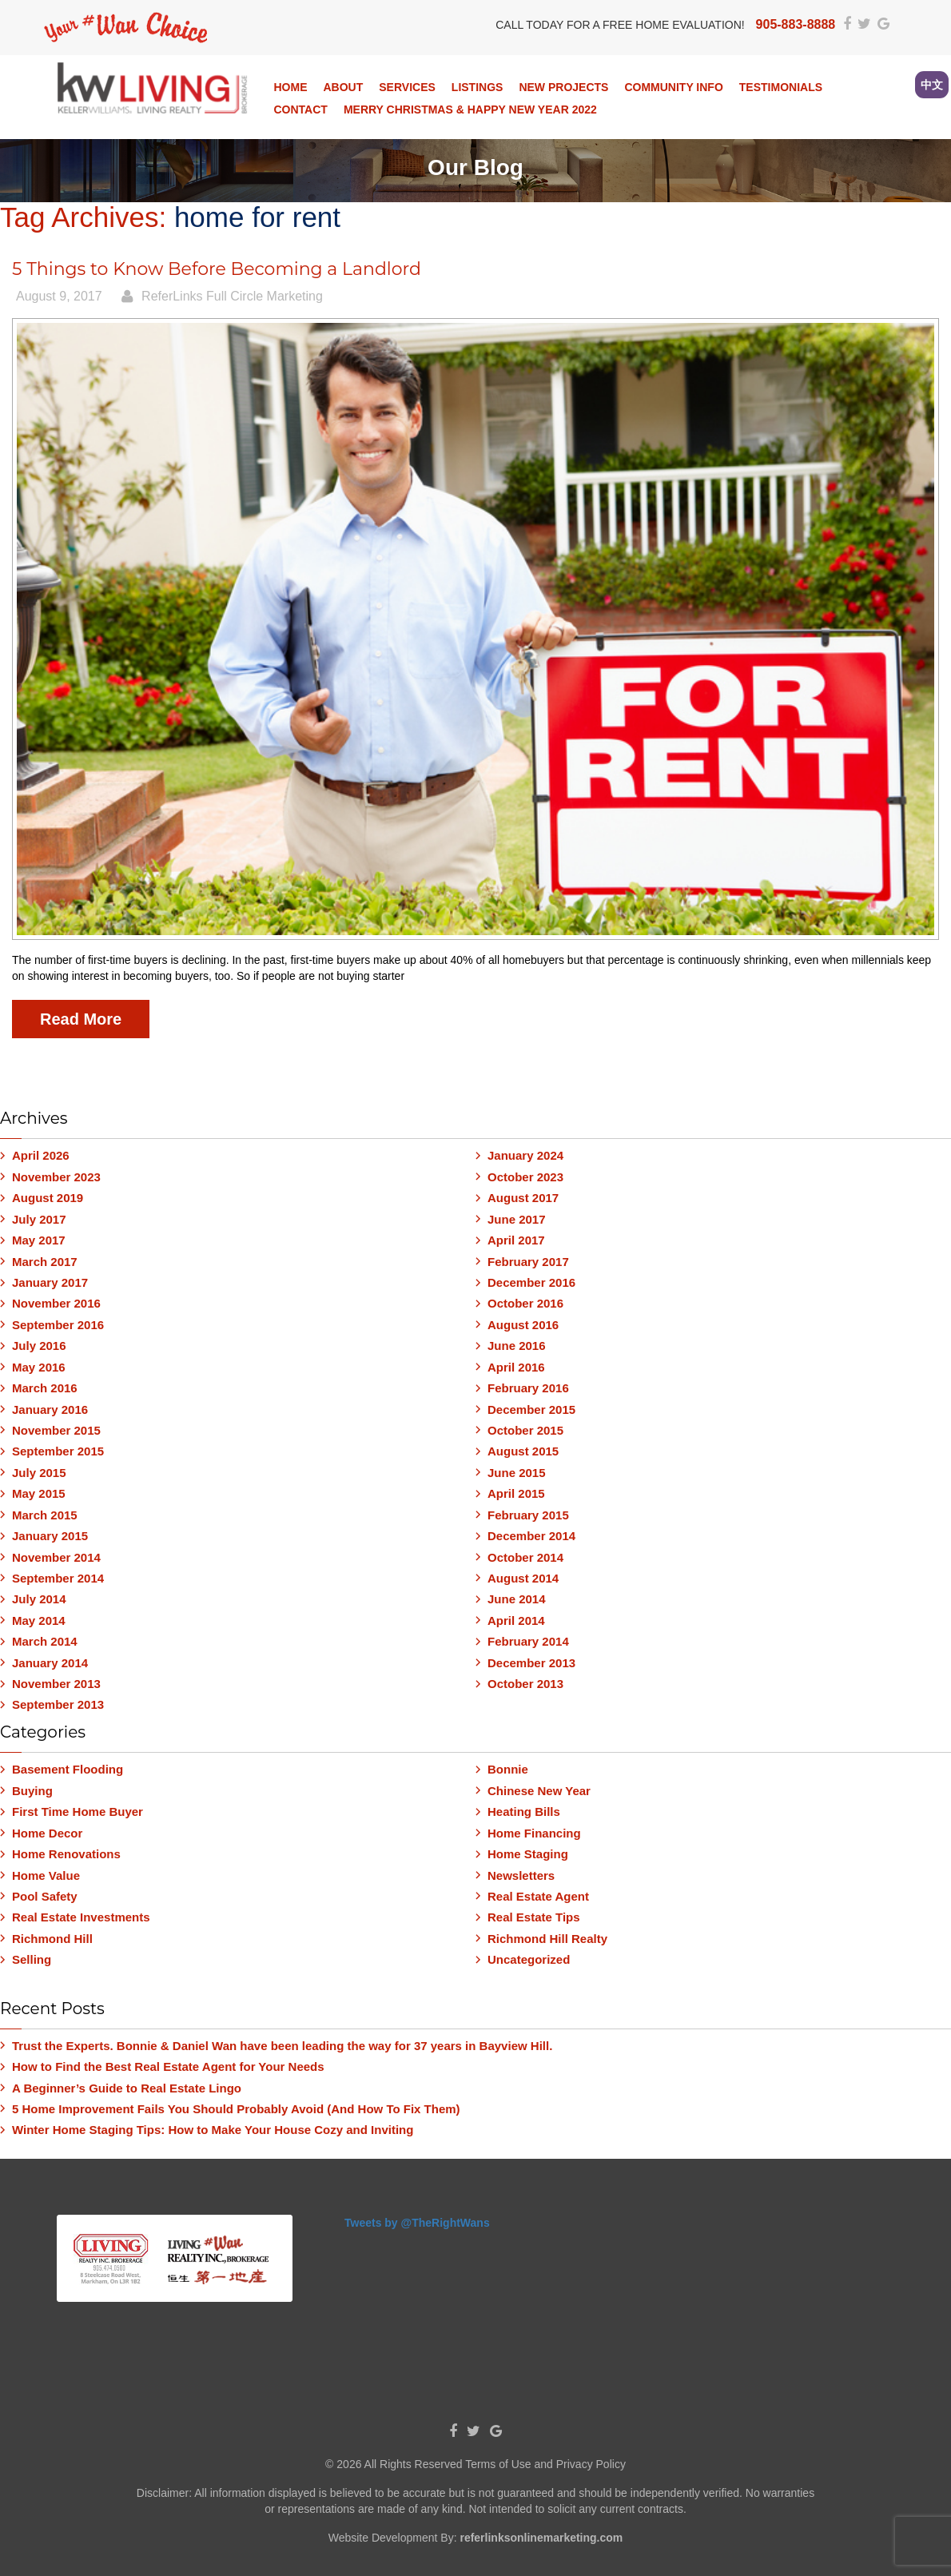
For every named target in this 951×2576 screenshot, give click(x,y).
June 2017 (516, 1219)
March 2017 (45, 1261)
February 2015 (528, 1515)
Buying (32, 1791)
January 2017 (50, 1282)
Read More (80, 1019)
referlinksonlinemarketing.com (541, 2537)
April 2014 (516, 1620)
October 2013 (525, 1683)
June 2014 (516, 1599)
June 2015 (516, 1472)
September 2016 (58, 1325)
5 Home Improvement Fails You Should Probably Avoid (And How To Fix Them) (236, 2109)
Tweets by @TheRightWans (417, 2222)
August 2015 (523, 1451)
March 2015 (45, 1515)
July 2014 (39, 1599)
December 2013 (531, 1663)
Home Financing (534, 1833)
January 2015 (50, 1536)
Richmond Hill (52, 1938)
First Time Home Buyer (77, 1811)
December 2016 (531, 1282)
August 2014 (523, 1578)
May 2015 (39, 1493)
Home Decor (47, 1833)
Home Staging (527, 1854)
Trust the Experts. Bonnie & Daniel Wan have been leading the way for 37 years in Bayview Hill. (282, 2045)
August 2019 (47, 1197)
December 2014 (531, 1536)
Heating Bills (523, 1811)
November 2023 (56, 1177)
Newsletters (521, 1875)
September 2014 (58, 1578)
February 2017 (528, 1261)
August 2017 (523, 1197)
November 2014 (56, 1557)
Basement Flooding (67, 1769)
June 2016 (516, 1345)
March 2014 (45, 1641)
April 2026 (41, 1155)
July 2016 (39, 1345)
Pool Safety (45, 1896)
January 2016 (50, 1409)
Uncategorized (528, 1959)
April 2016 (516, 1367)
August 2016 (523, 1325)
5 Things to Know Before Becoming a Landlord (216, 269)
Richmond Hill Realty (547, 1938)
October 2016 (525, 1303)
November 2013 (56, 1683)
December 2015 (531, 1409)
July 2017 (39, 1219)
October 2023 (525, 1177)
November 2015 (56, 1430)
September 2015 (58, 1451)
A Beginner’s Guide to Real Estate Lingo (126, 2088)
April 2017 (516, 1240)
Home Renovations (66, 1854)
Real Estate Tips (533, 1917)
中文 (932, 84)
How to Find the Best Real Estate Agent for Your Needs (168, 2066)
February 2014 (528, 1641)
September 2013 (58, 1704)
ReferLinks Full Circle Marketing (232, 296)
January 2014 (50, 1663)
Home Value (46, 1875)
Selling (31, 1959)
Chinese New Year (539, 1791)
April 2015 (516, 1493)
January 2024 (525, 1155)
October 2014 (525, 1557)
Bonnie (507, 1769)
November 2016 (56, 1303)
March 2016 (45, 1388)
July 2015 (39, 1472)
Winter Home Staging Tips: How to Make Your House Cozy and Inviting (212, 2129)
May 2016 (39, 1367)
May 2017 (39, 1240)
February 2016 (528, 1388)
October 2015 (525, 1430)
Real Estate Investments (81, 1917)
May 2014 (39, 1620)
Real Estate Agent (538, 1896)
